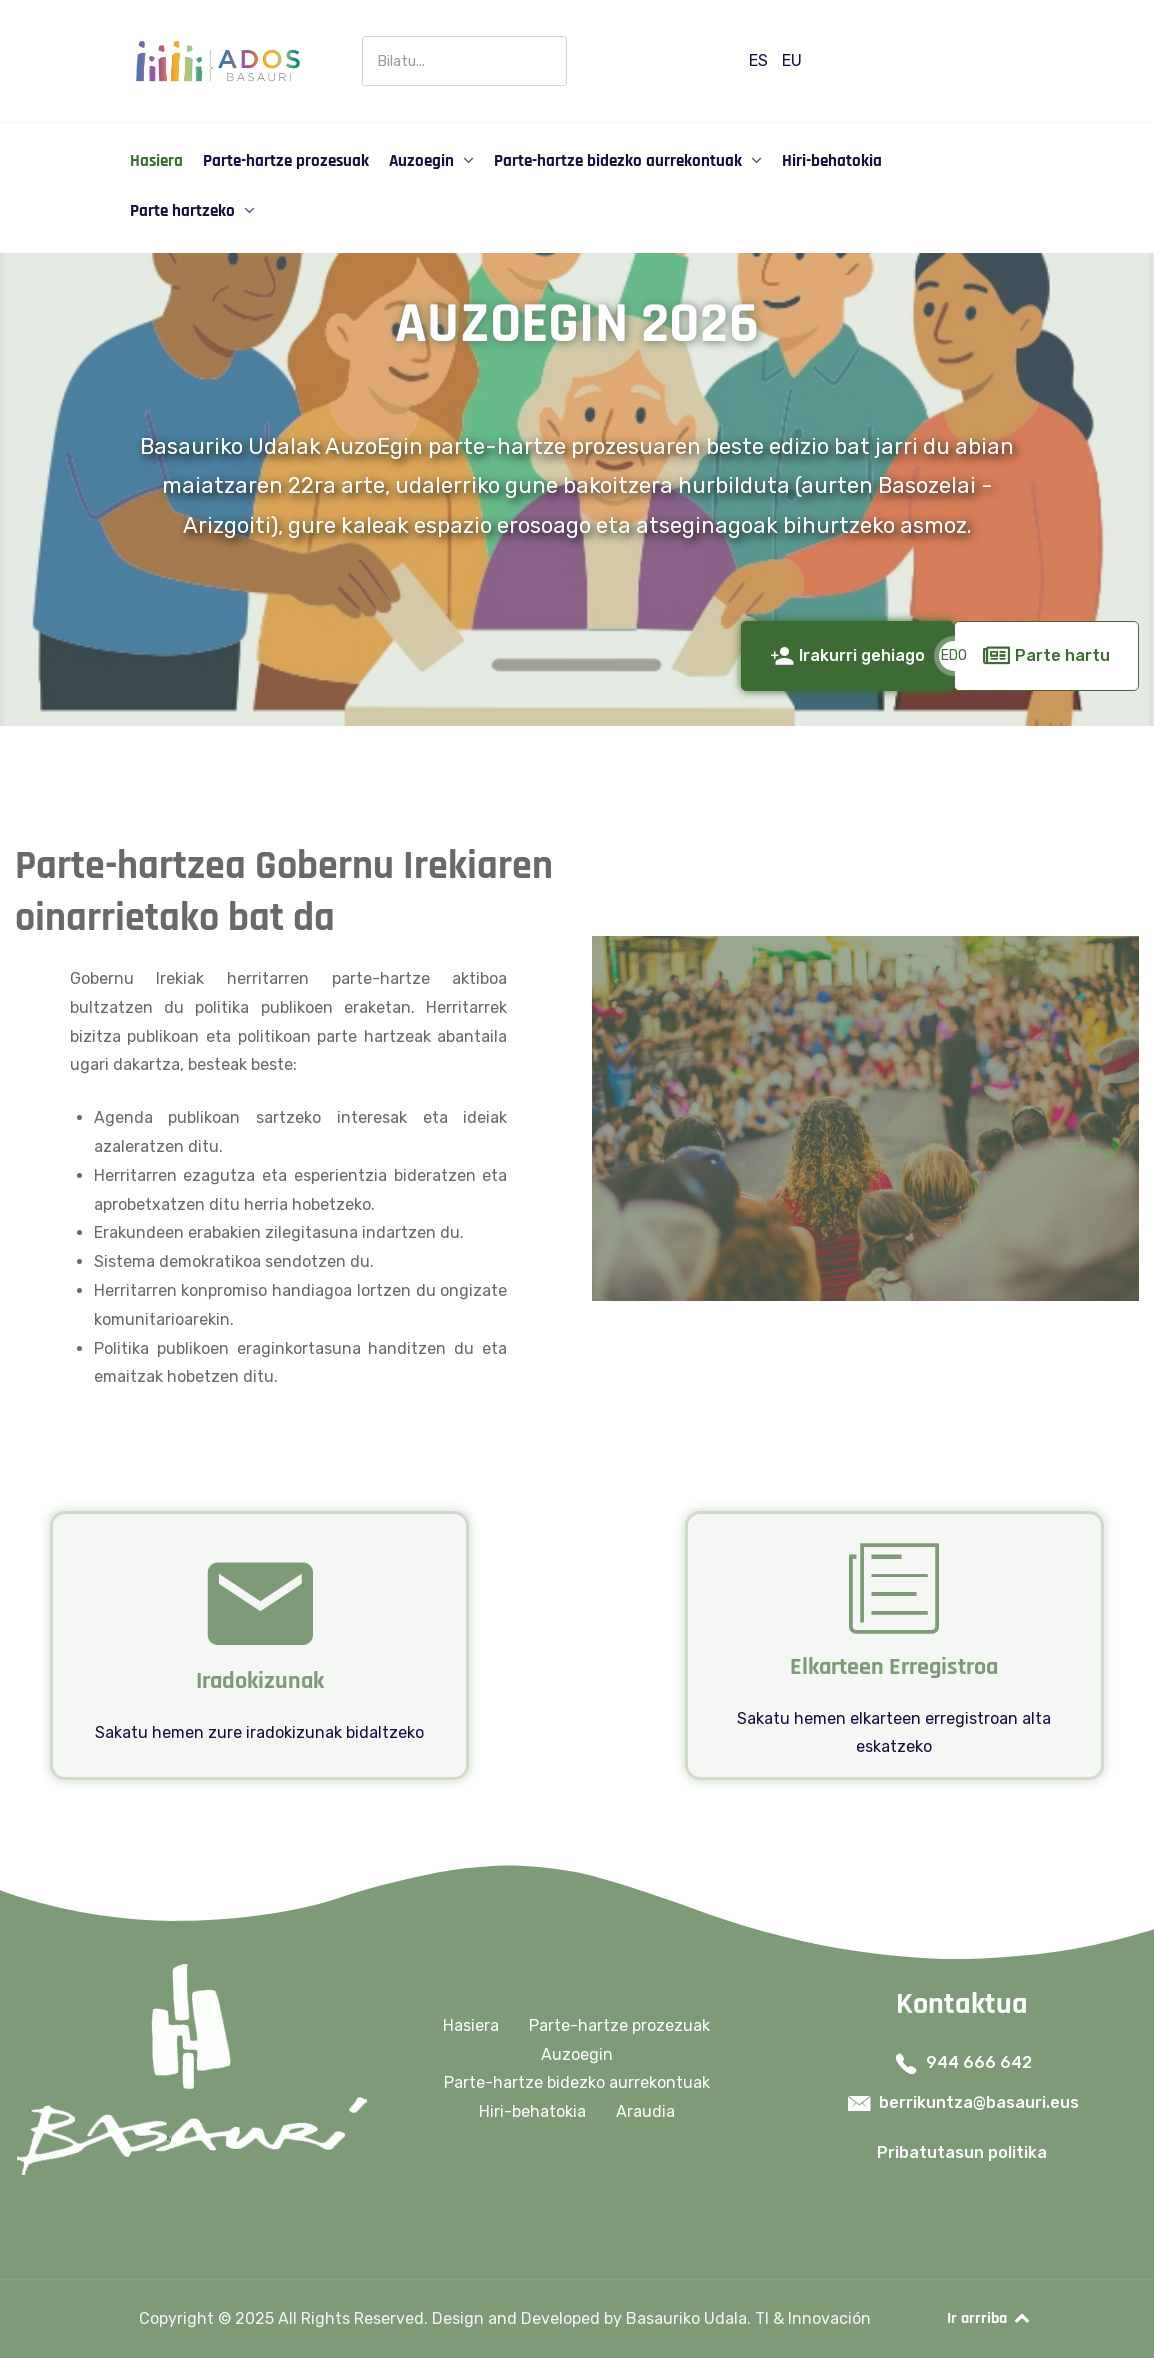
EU (792, 60)
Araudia (645, 2111)
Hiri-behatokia (532, 2111)
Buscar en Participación (362, 36)
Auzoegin (577, 2054)
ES (760, 60)
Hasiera (471, 2025)
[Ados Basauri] (217, 59)
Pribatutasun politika (962, 2152)
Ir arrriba (989, 2318)
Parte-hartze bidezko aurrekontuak (577, 2082)
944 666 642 (979, 2062)
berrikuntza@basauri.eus (979, 2102)
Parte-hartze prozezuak (619, 2025)
